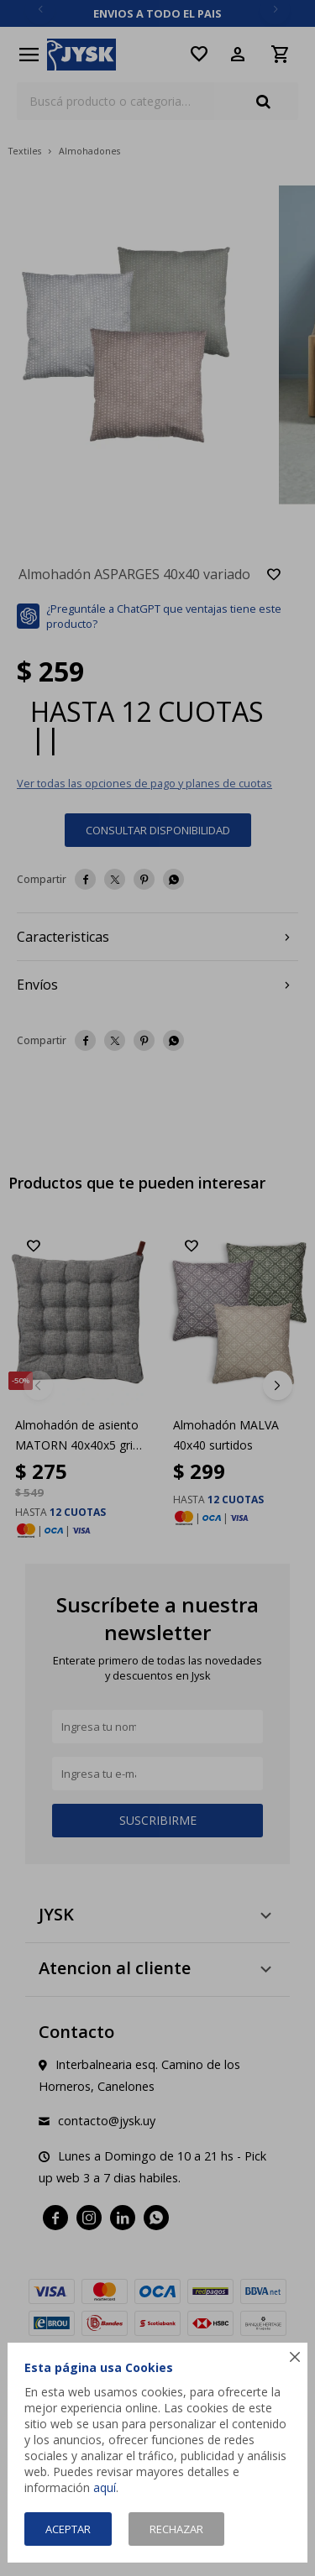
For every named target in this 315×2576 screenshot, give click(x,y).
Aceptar (68, 2529)
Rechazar (176, 2529)
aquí (104, 2487)
